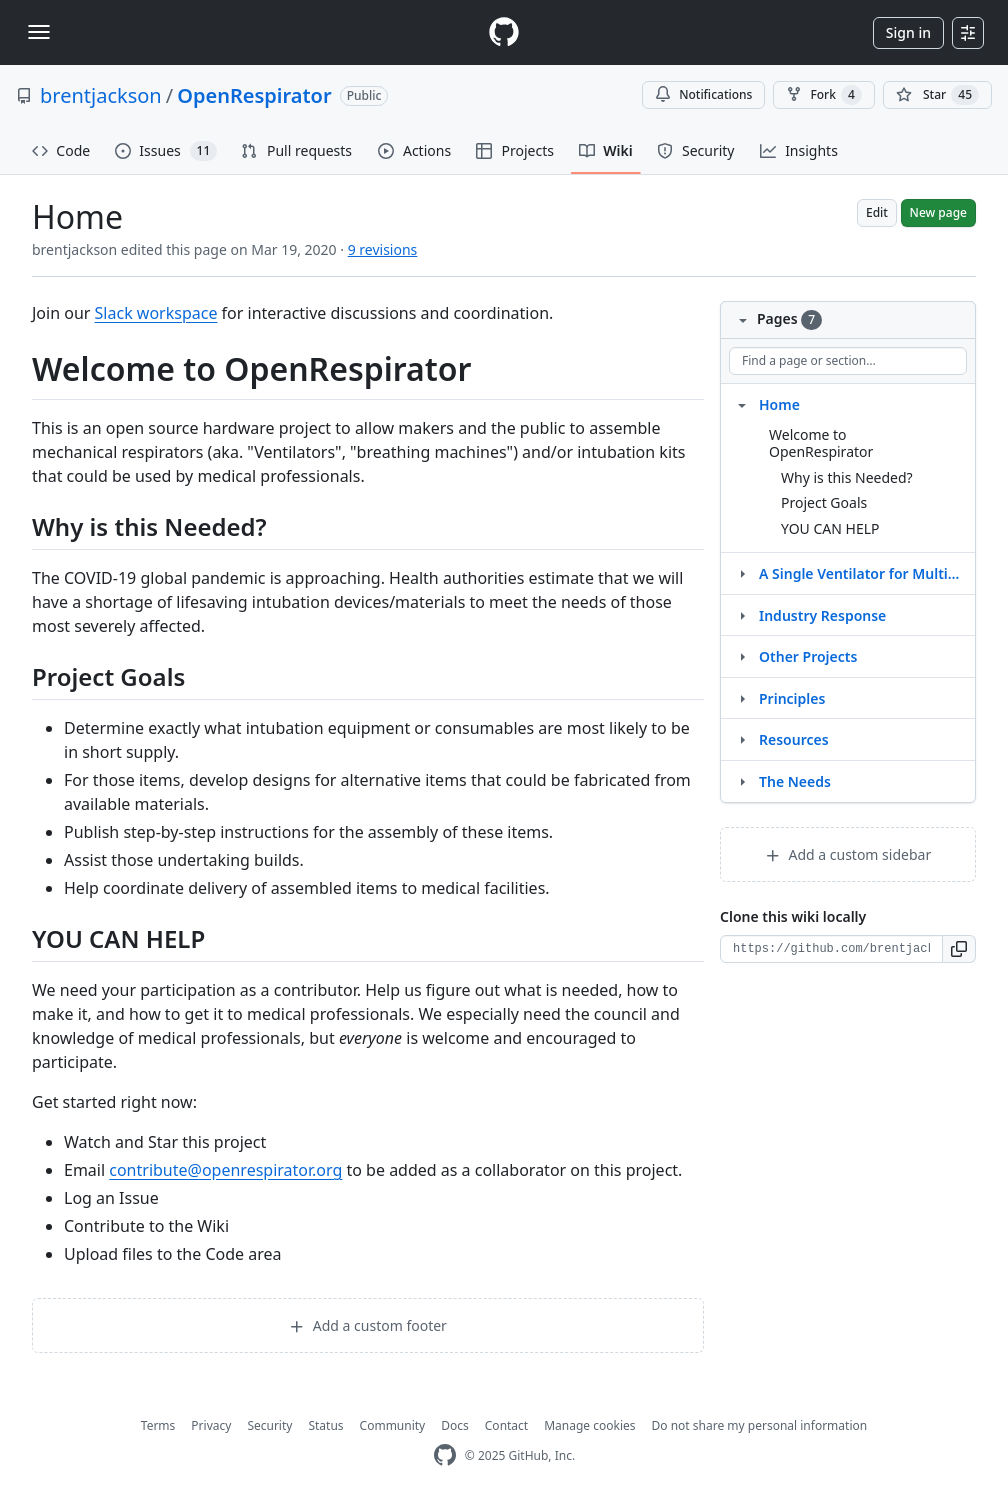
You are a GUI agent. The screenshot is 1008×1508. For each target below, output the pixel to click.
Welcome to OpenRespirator (821, 443)
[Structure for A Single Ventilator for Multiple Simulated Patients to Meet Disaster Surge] (742, 573)
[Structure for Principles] (742, 698)
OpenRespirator (254, 95)
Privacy (211, 1425)
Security (269, 1425)
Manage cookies (589, 1425)
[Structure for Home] (742, 404)
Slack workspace (156, 313)
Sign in (908, 32)
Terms (158, 1425)
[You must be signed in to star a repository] (937, 95)
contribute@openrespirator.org (225, 1170)
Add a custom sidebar (848, 854)
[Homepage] (504, 32)
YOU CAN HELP (830, 528)
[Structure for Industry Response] (742, 615)
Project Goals (824, 502)
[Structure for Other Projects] (742, 656)
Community (393, 1425)
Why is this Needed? (847, 477)
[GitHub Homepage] (445, 1455)
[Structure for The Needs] (742, 781)
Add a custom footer (368, 1325)
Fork (823, 95)
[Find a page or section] (848, 361)
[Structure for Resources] (742, 739)
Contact (506, 1425)
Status (325, 1425)
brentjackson (101, 95)
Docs (455, 1425)
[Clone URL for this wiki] (831, 949)
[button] (959, 949)
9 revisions (383, 249)
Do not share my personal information (760, 1425)
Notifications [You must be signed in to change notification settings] (703, 94)
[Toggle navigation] (39, 32)
